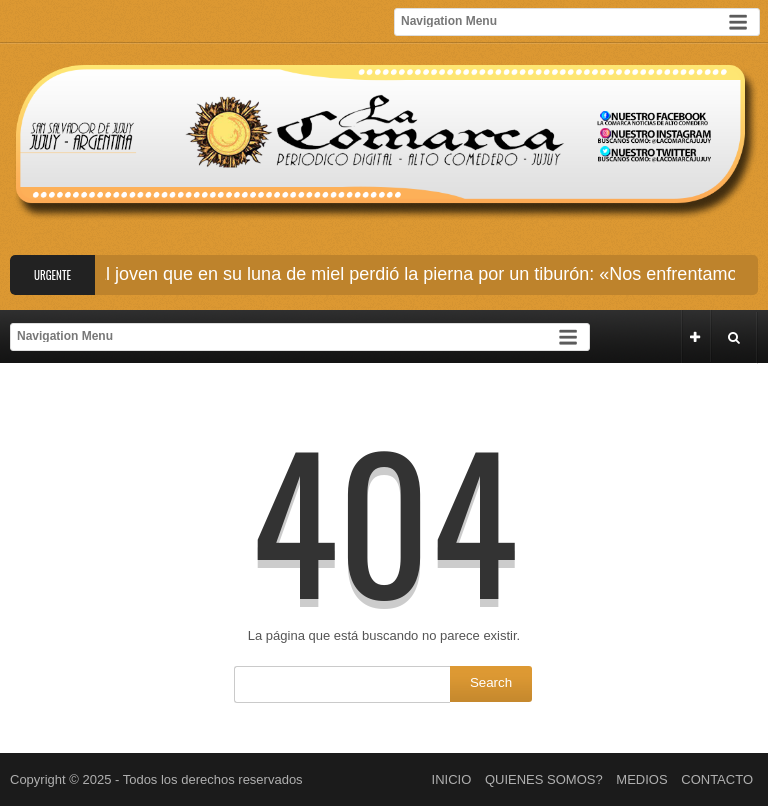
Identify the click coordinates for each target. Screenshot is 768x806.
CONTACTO (717, 779)
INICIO (452, 779)
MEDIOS (641, 779)
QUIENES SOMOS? (544, 779)
